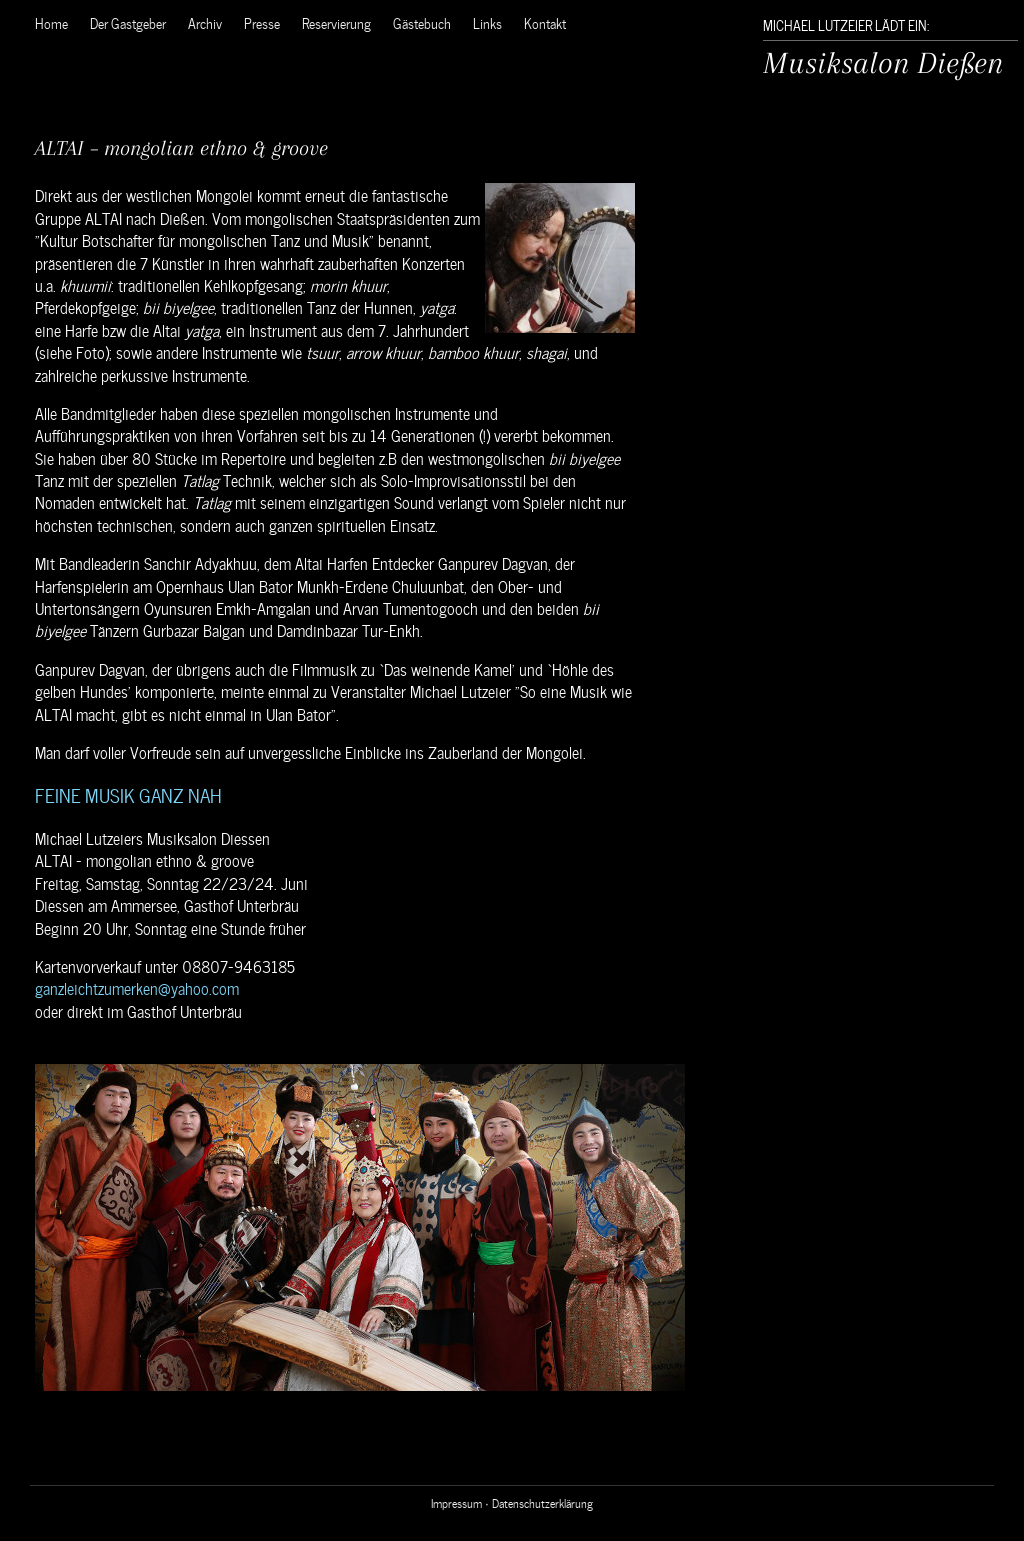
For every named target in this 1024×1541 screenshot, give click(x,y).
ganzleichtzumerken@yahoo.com (137, 987)
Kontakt (545, 22)
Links (487, 22)
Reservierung (336, 22)
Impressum (456, 1502)
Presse (262, 22)
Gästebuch (422, 22)
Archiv (205, 22)
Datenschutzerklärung (542, 1502)
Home (51, 22)
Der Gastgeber (128, 22)
